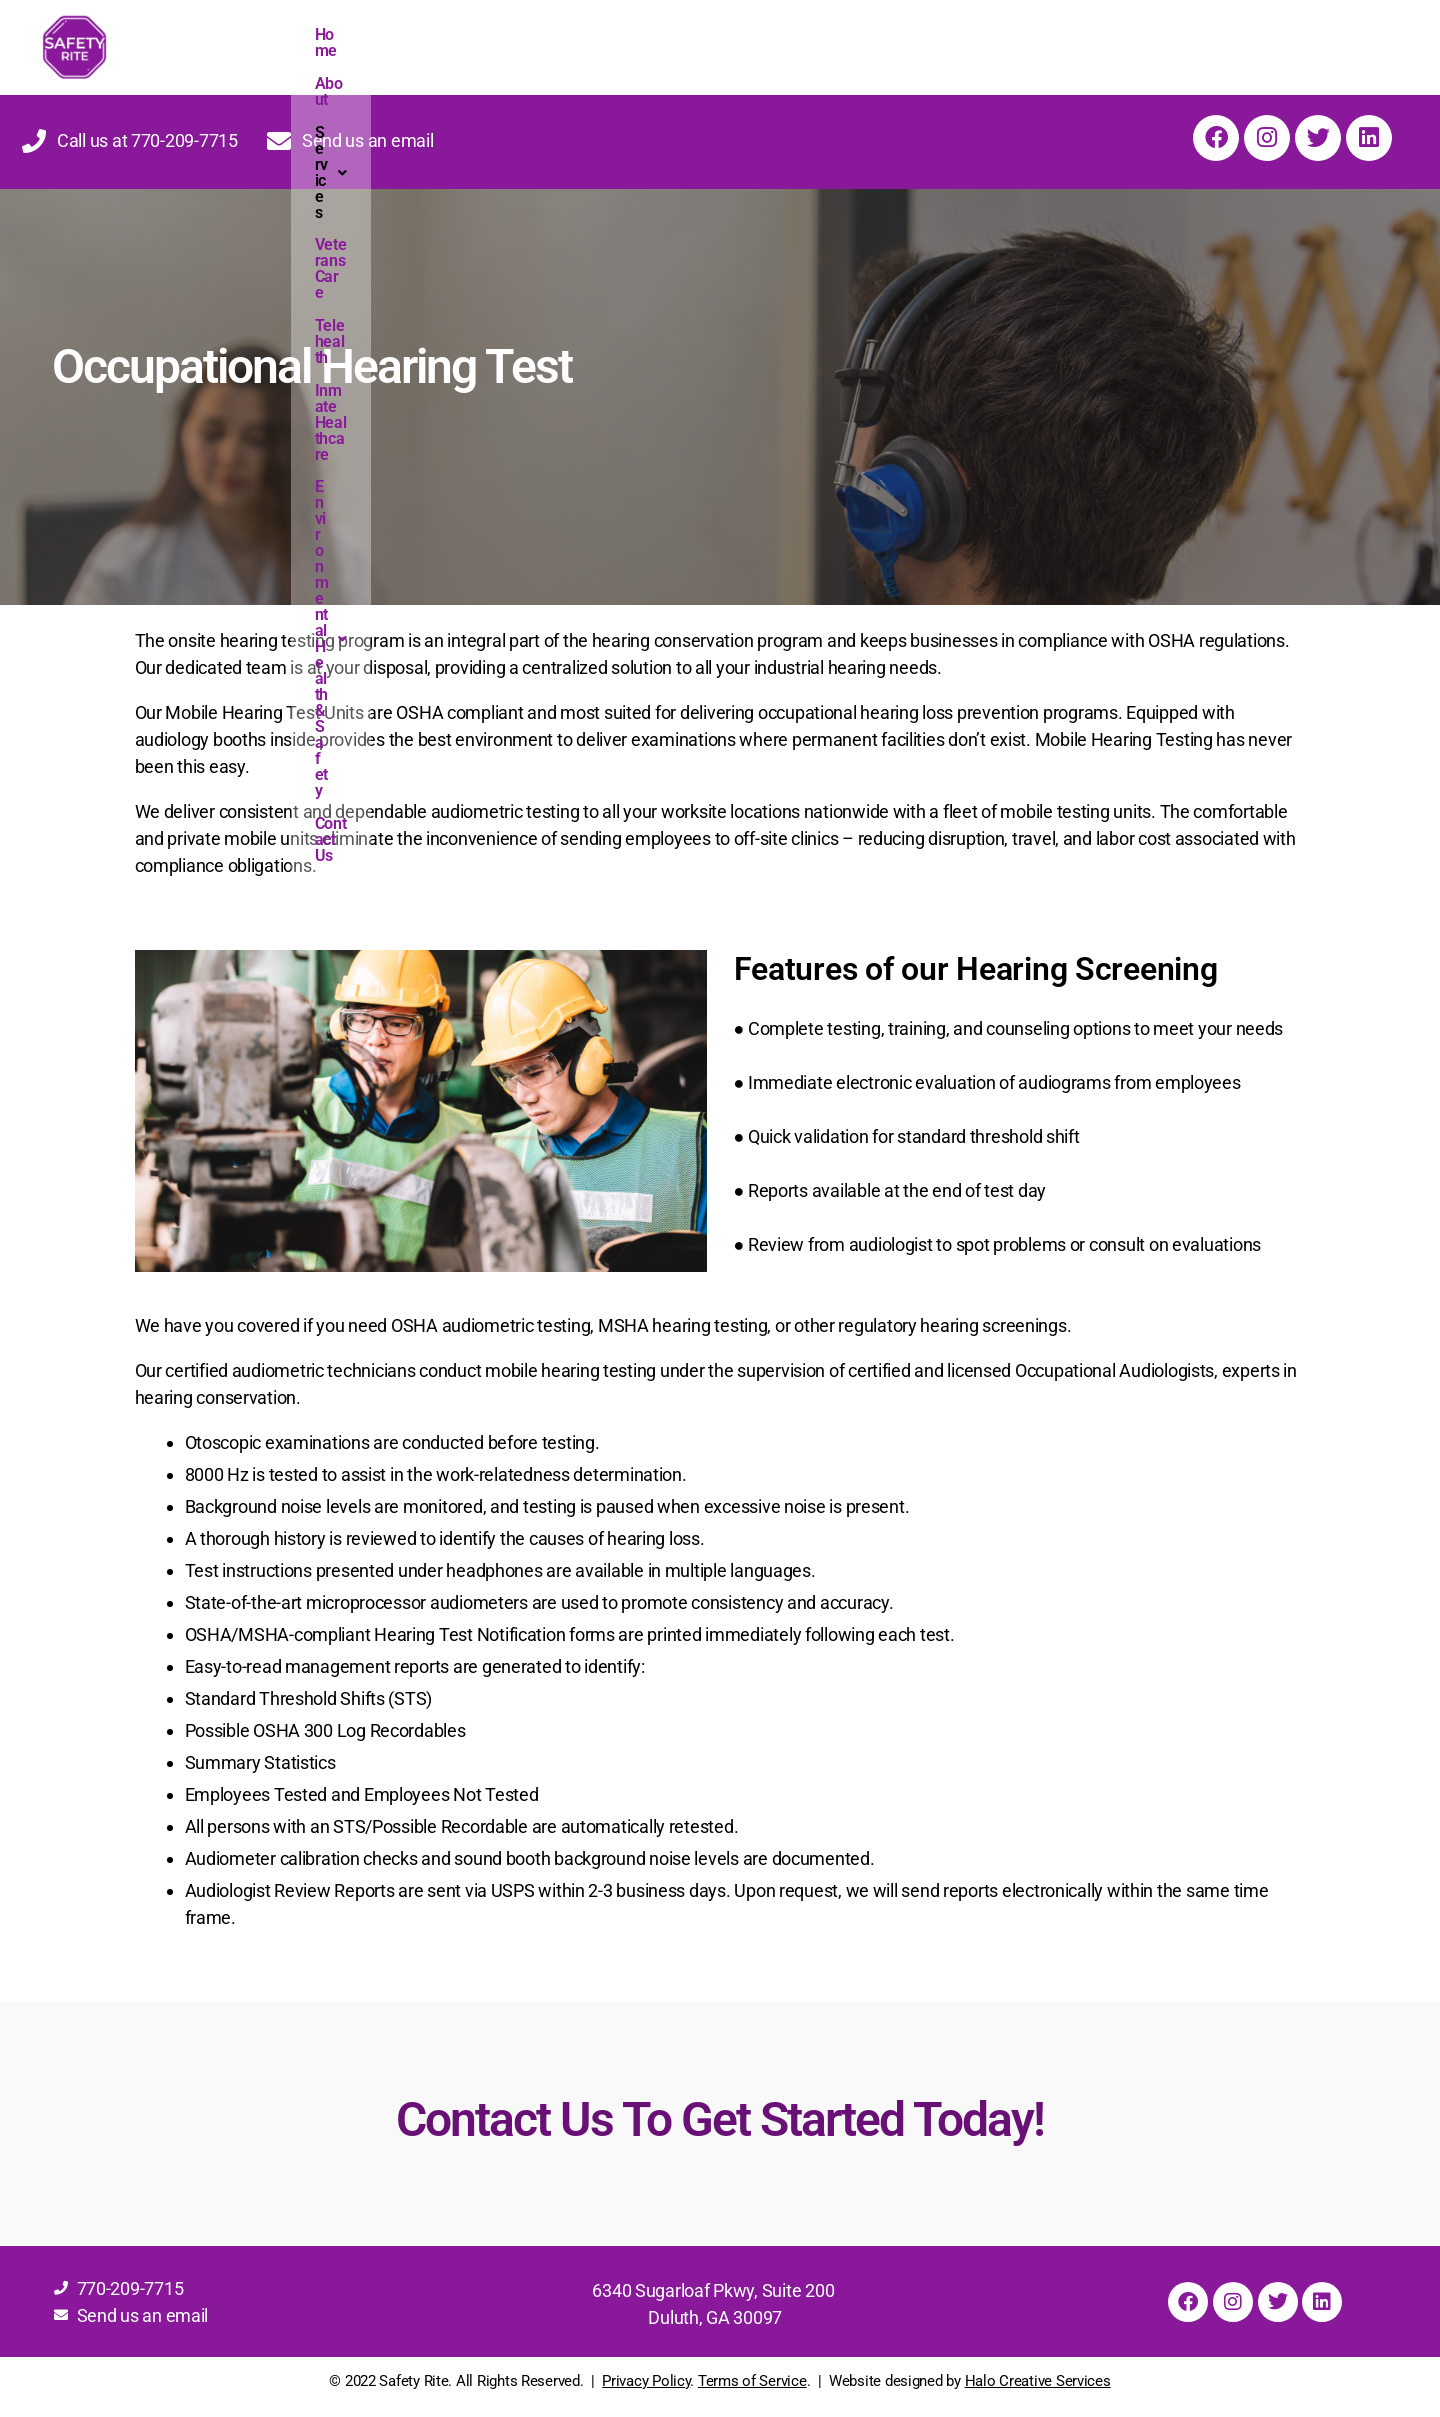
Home (321, 36)
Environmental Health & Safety (988, 36)
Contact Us (1159, 36)
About (381, 36)
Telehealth (670, 36)
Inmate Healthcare (789, 36)
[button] (459, 37)
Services (459, 36)
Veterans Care (567, 36)
